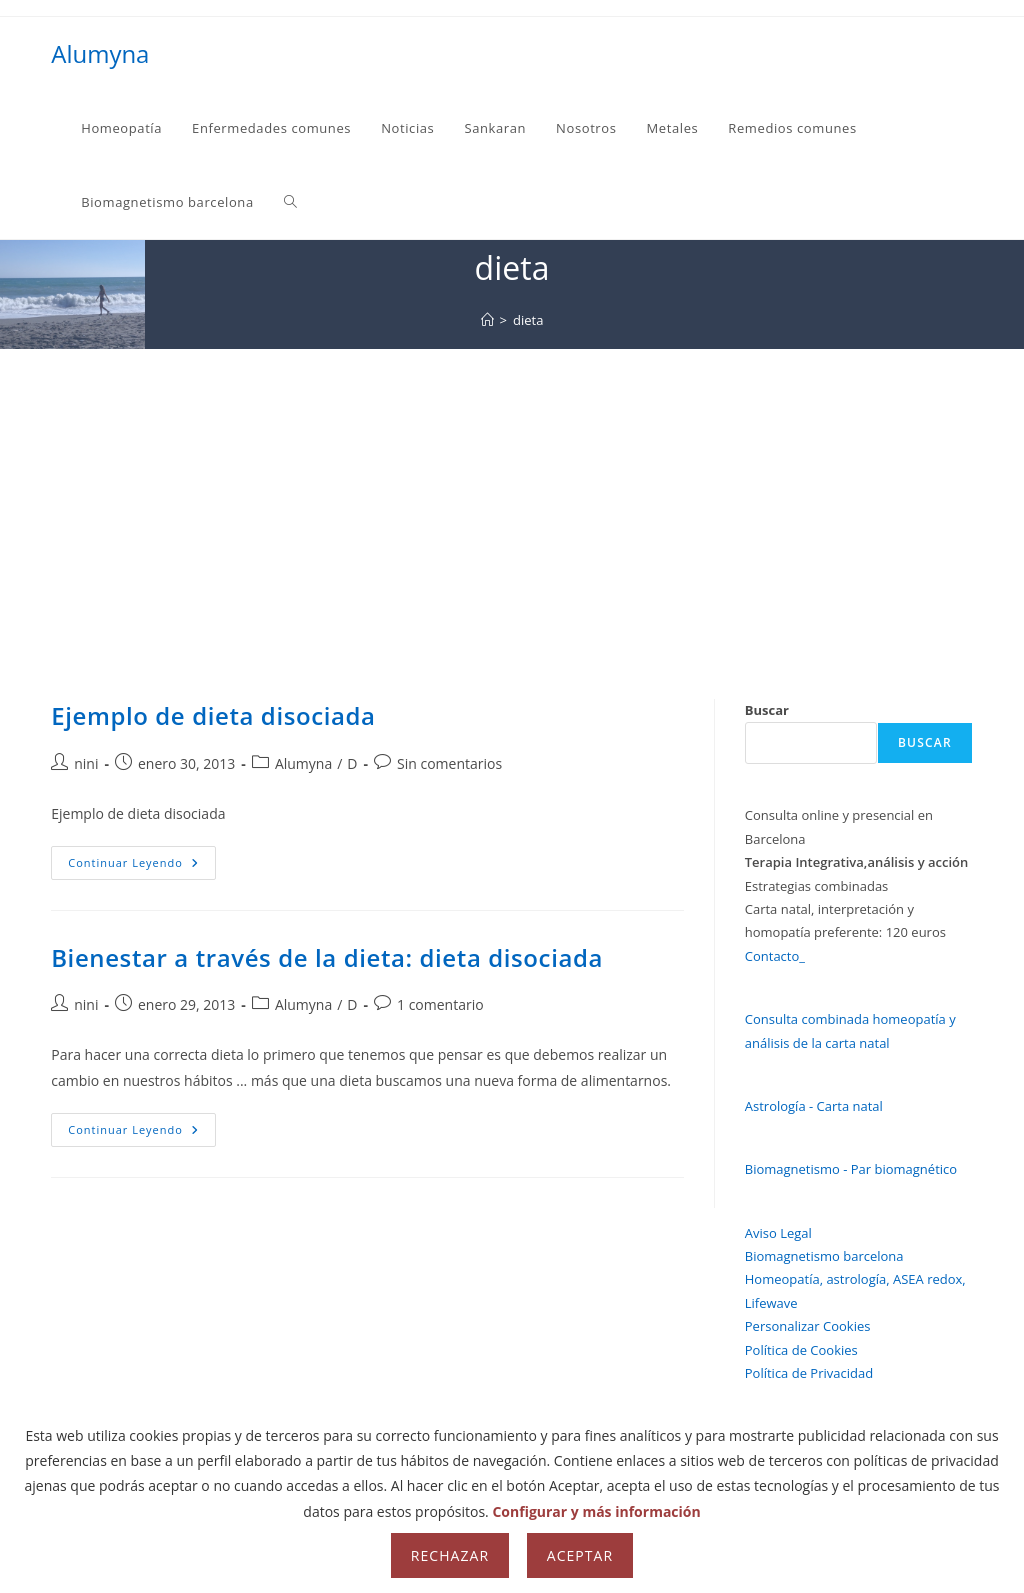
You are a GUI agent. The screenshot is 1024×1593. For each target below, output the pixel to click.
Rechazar (450, 1555)
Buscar (767, 710)
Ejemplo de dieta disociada (213, 715)
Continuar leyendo (142, 866)
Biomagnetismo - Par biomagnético (851, 1169)
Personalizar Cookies (808, 1326)
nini (86, 763)
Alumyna (100, 53)
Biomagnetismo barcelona (824, 1256)
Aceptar (580, 1555)
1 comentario (440, 1004)
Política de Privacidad (809, 1373)
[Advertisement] (512, 499)
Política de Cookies (801, 1350)
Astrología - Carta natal (814, 1106)
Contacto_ (775, 956)
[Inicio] (487, 320)
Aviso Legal (778, 1233)
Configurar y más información (596, 1511)
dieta (528, 320)
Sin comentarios (449, 763)
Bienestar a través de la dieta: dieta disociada (327, 957)
